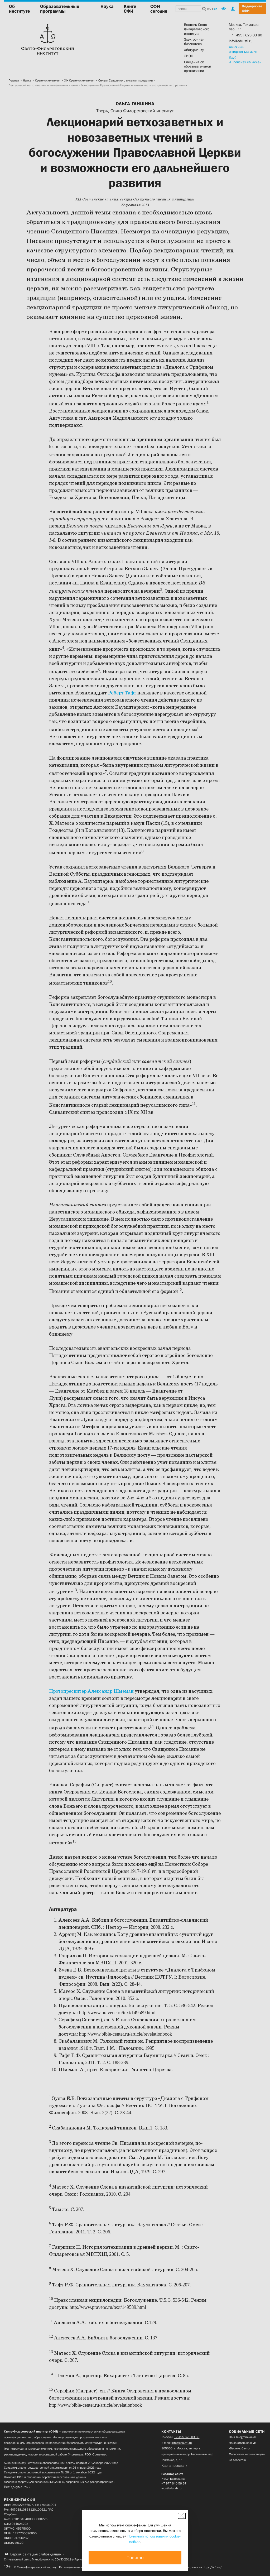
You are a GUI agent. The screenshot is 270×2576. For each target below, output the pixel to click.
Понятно (135, 2557)
